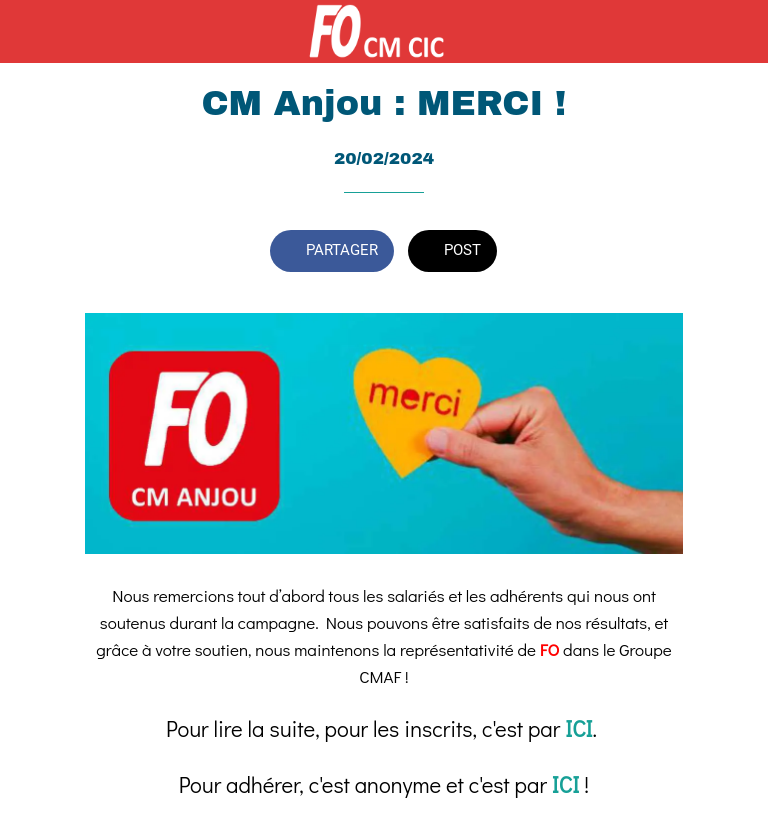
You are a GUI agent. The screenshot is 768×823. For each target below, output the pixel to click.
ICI (578, 728)
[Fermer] (32, 32)
